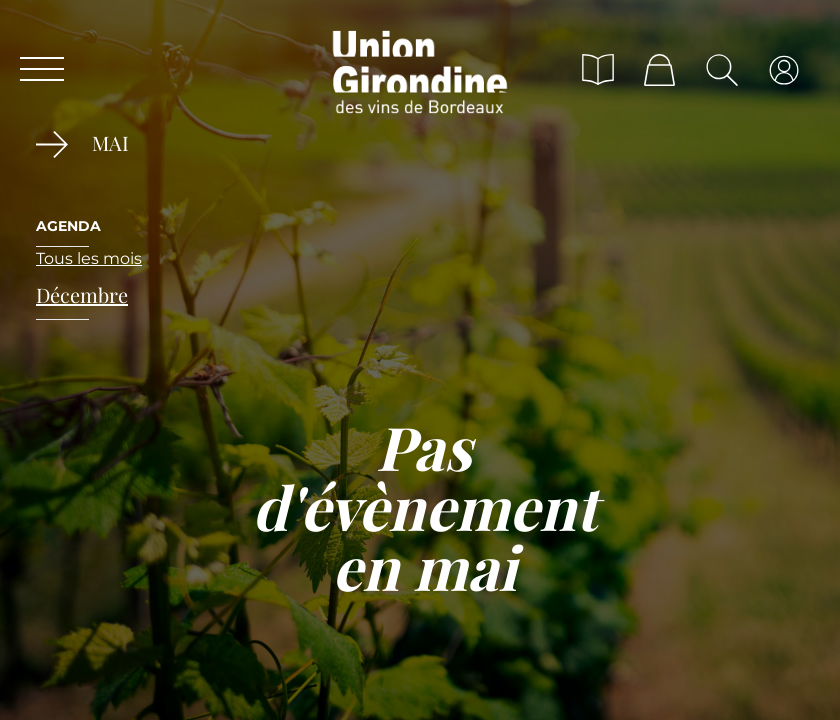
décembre (82, 294)
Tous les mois (89, 258)
